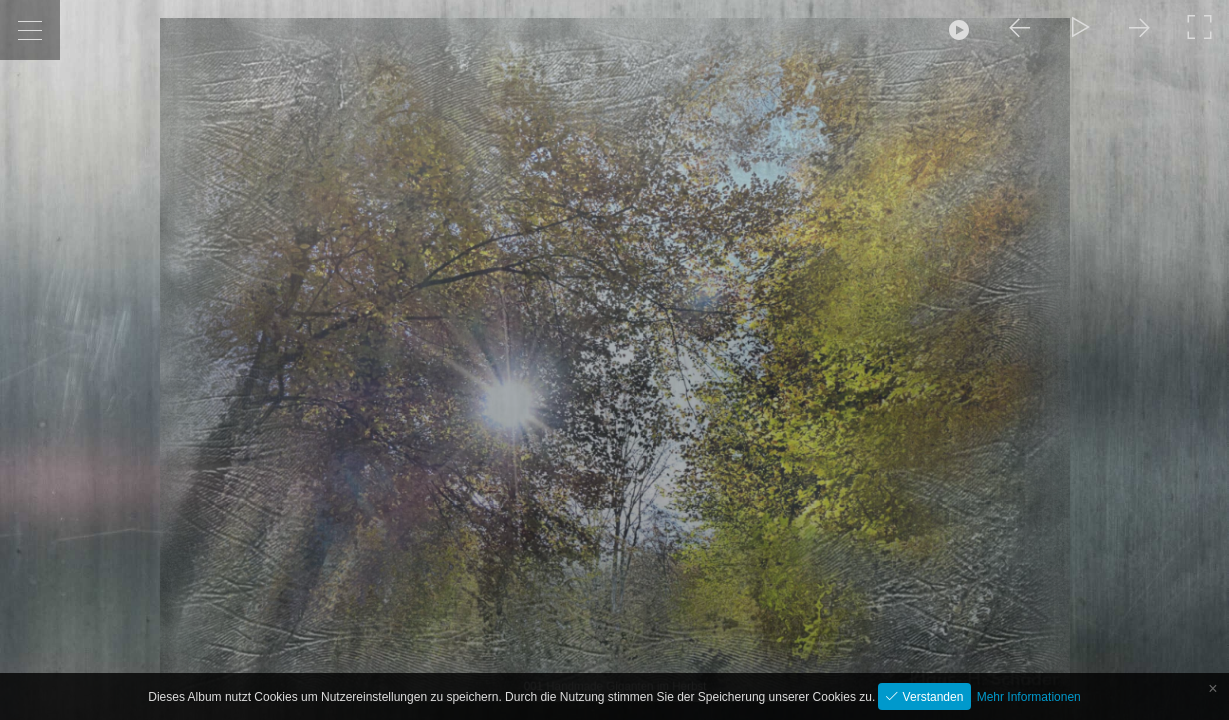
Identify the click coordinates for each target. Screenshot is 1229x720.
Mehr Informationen (1029, 697)
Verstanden (931, 697)
